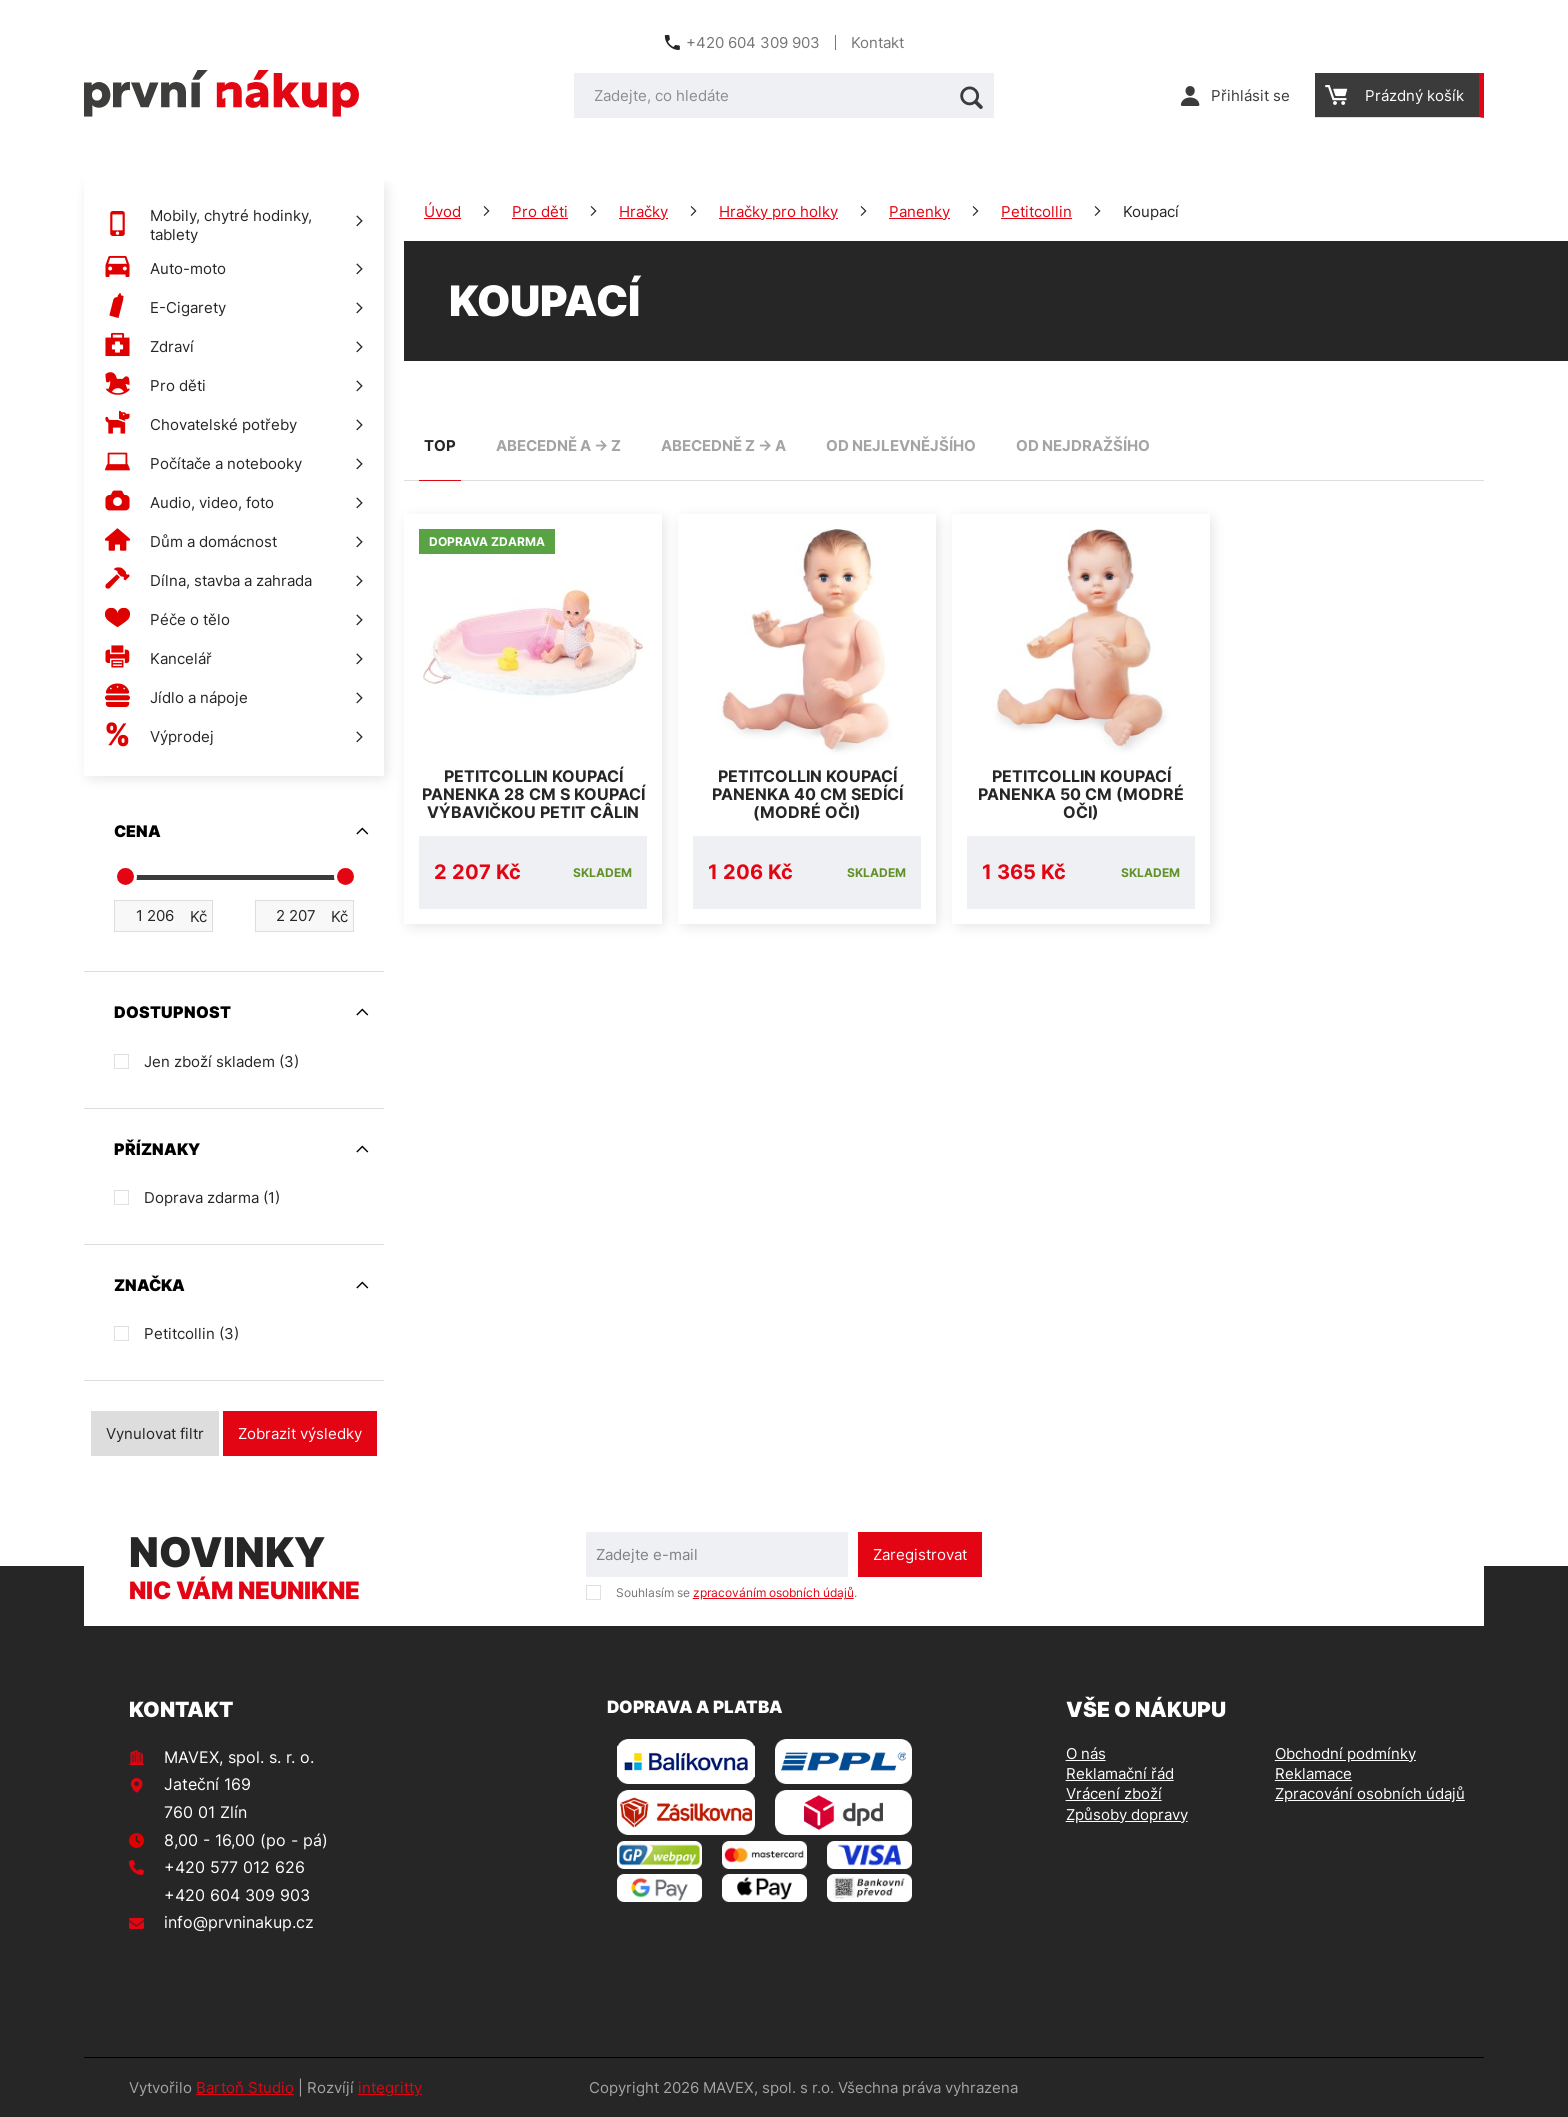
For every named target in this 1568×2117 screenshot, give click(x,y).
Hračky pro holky (778, 211)
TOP (440, 445)
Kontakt (877, 42)
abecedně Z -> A (723, 445)
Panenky (919, 211)
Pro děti (540, 211)
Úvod (442, 211)
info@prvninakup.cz (239, 1922)
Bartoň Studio (245, 2087)
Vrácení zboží (1114, 1793)
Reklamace (1313, 1773)
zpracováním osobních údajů (773, 1592)
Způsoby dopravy (1127, 1814)
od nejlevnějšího (901, 445)
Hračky (643, 211)
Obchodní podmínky (1345, 1753)
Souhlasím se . (736, 1592)
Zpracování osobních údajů (1370, 1793)
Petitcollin (1036, 211)
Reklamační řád (1120, 1773)
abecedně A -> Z (558, 445)
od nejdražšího (1083, 445)
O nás (1086, 1753)
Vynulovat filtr (155, 1433)
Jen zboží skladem (221, 1061)
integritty (390, 2087)
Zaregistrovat (920, 1554)
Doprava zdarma (212, 1197)
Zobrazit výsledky (300, 1433)
